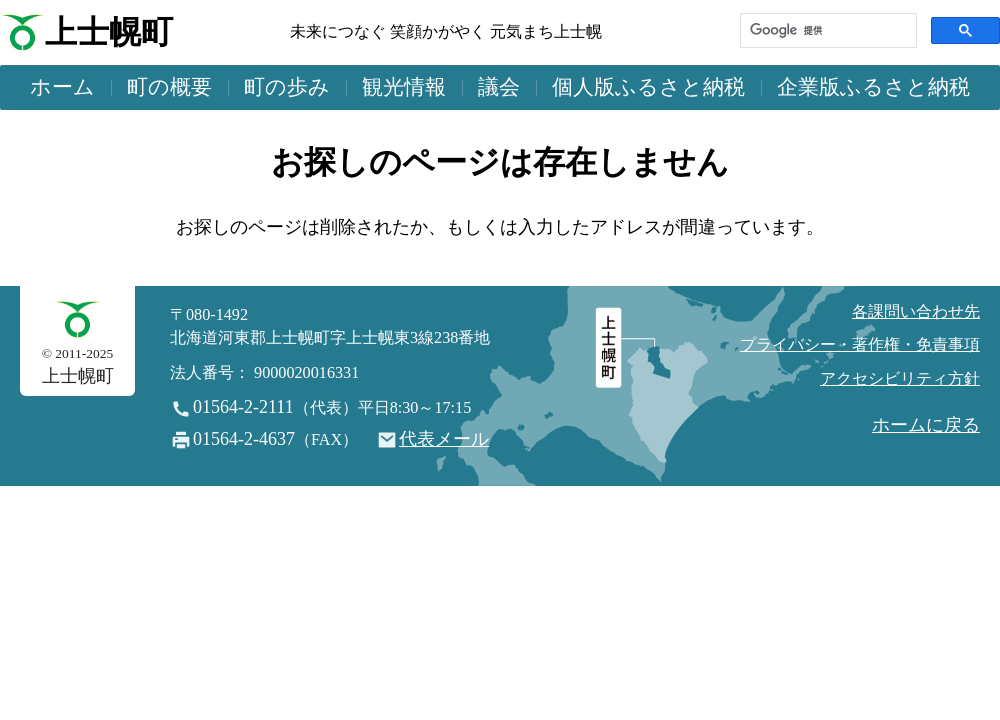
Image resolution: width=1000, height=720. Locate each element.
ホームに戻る (926, 425)
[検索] (826, 30)
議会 (499, 87)
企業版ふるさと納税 (873, 87)
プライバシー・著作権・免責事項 (860, 345)
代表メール (444, 439)
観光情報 (404, 87)
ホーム (62, 87)
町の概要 (169, 87)
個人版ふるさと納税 (648, 87)
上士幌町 (109, 32)
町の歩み (287, 87)
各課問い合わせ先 (916, 312)
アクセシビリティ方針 (900, 379)
